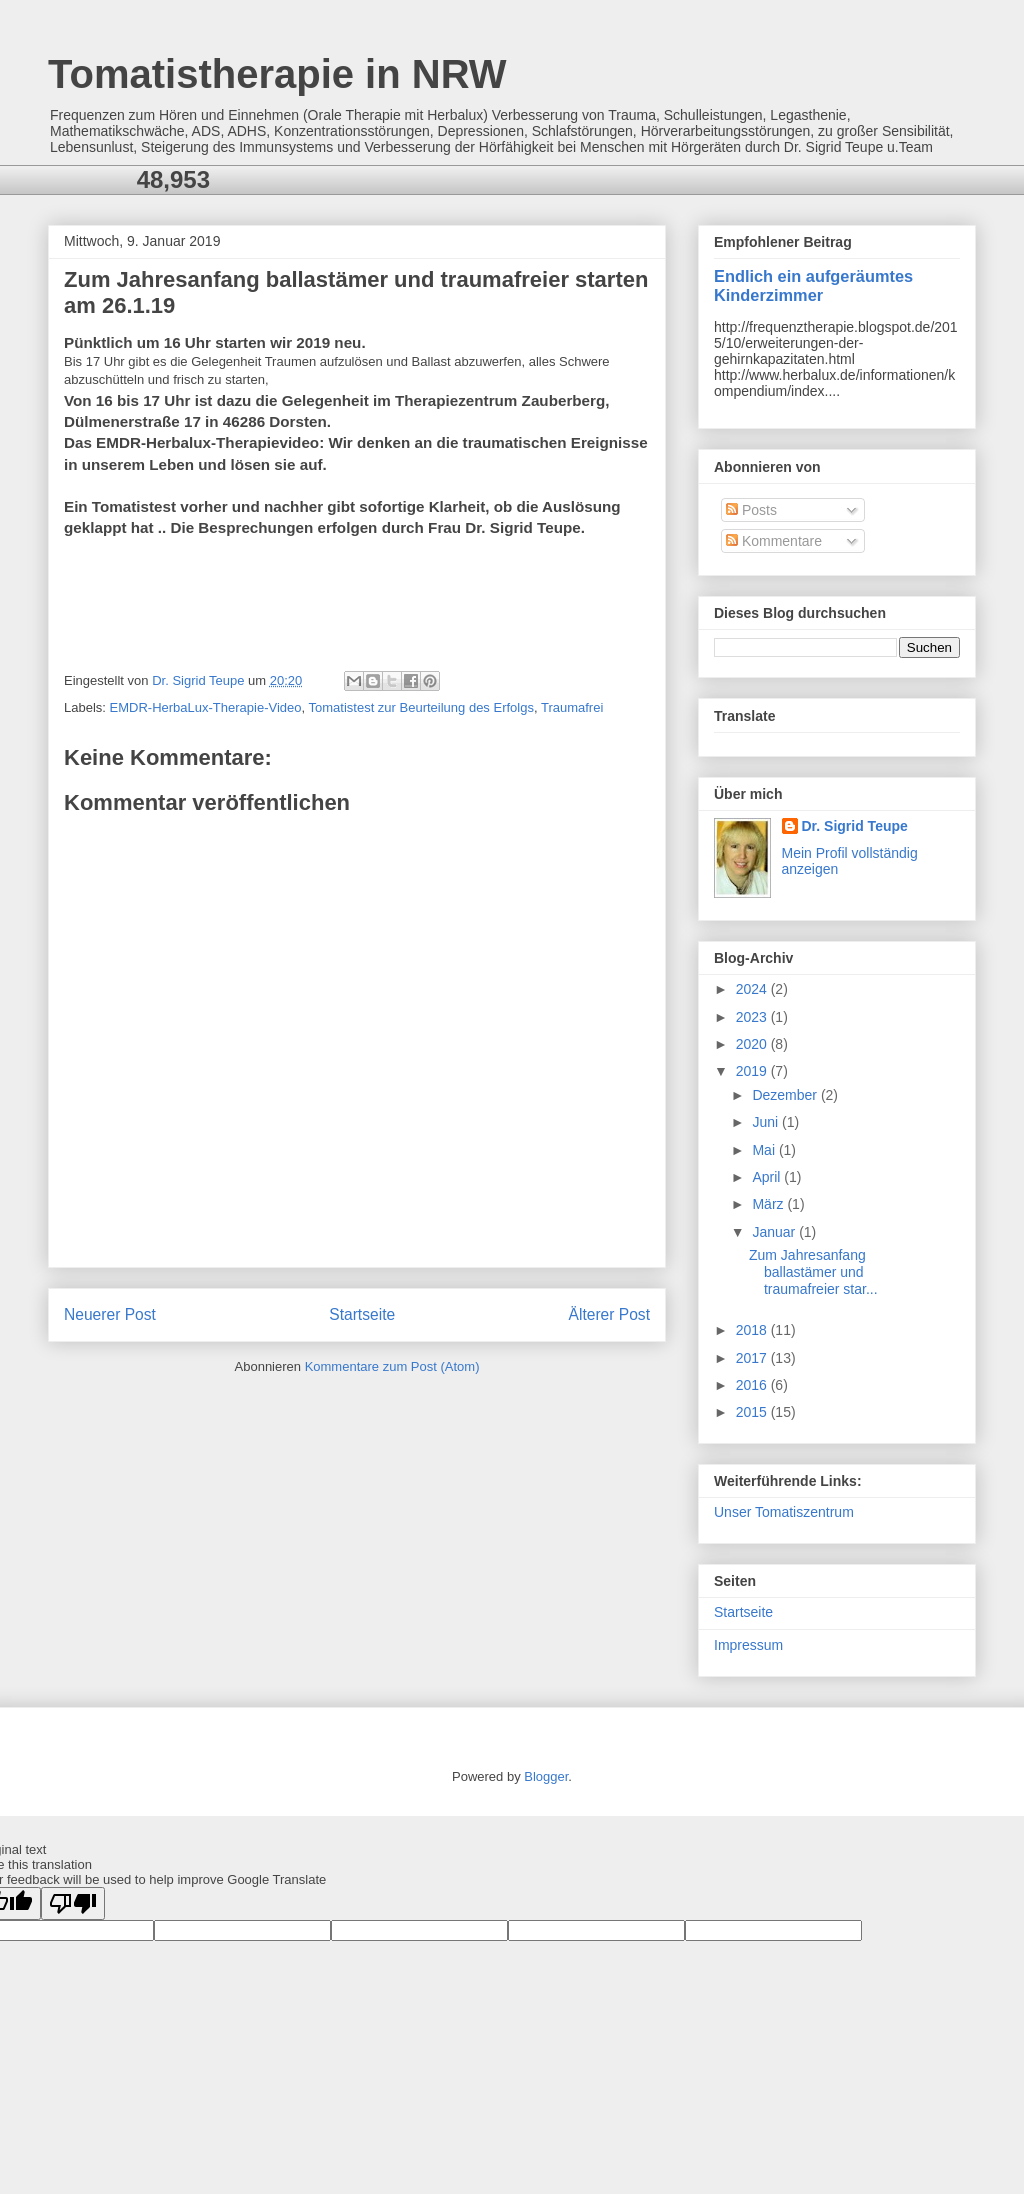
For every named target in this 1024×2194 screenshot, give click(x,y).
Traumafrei (572, 707)
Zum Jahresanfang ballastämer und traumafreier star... (813, 1272)
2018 (753, 1330)
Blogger (546, 1776)
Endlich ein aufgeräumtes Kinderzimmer (813, 285)
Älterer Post (609, 1314)
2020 (753, 1044)
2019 (753, 1071)
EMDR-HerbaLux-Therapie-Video (206, 707)
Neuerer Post (110, 1314)
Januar (775, 1232)
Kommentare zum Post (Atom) (392, 1366)
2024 (753, 989)
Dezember (786, 1095)
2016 (753, 1385)
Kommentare (774, 541)
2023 (753, 1017)
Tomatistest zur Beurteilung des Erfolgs (421, 707)
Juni (767, 1122)
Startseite (362, 1314)
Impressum (748, 1645)
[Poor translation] (73, 1903)
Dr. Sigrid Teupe (855, 826)
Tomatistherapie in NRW (277, 74)
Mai (765, 1150)
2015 (753, 1412)
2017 (753, 1358)
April (768, 1177)
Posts (751, 510)
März (769, 1204)
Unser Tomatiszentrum (784, 1512)
